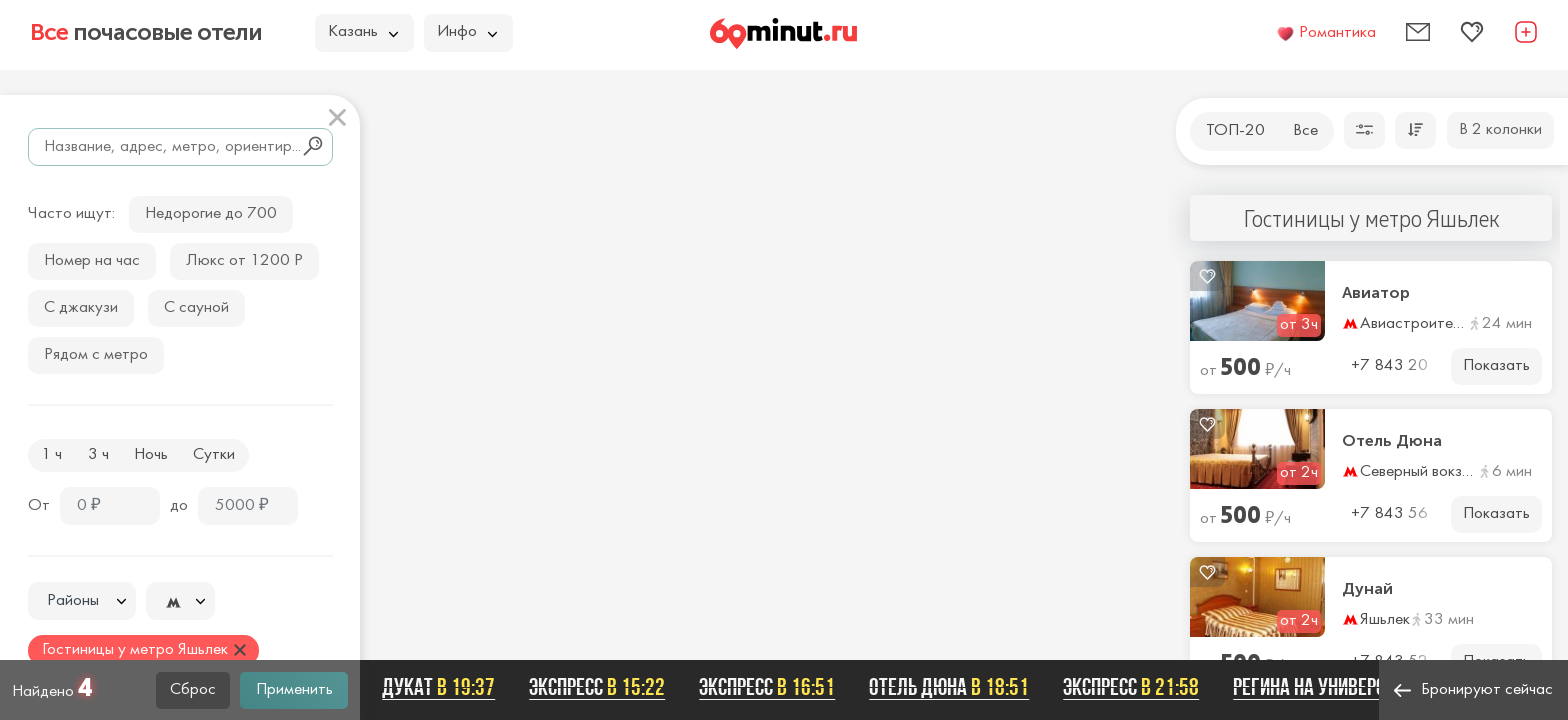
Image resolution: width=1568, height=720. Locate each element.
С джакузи (81, 308)
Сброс (193, 690)
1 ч (51, 455)
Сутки (214, 455)
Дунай (1367, 589)
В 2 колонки (1500, 130)
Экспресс (606, 687)
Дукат (447, 687)
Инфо (467, 32)
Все (1305, 131)
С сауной (196, 308)
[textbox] (82, 601)
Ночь (151, 455)
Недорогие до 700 (211, 214)
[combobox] (82, 601)
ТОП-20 (1235, 131)
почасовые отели (146, 32)
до (179, 506)
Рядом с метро (96, 355)
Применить (294, 690)
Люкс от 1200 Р (244, 261)
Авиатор (1376, 293)
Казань (363, 32)
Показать (1496, 366)
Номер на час (92, 261)
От (39, 506)
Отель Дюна (1392, 441)
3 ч (98, 455)
